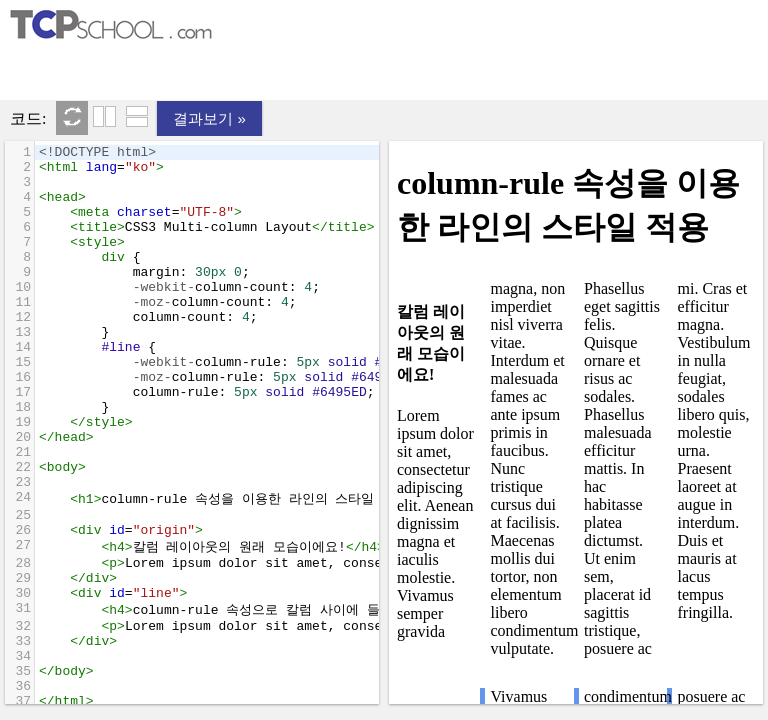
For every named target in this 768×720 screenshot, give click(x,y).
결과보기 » (209, 118)
